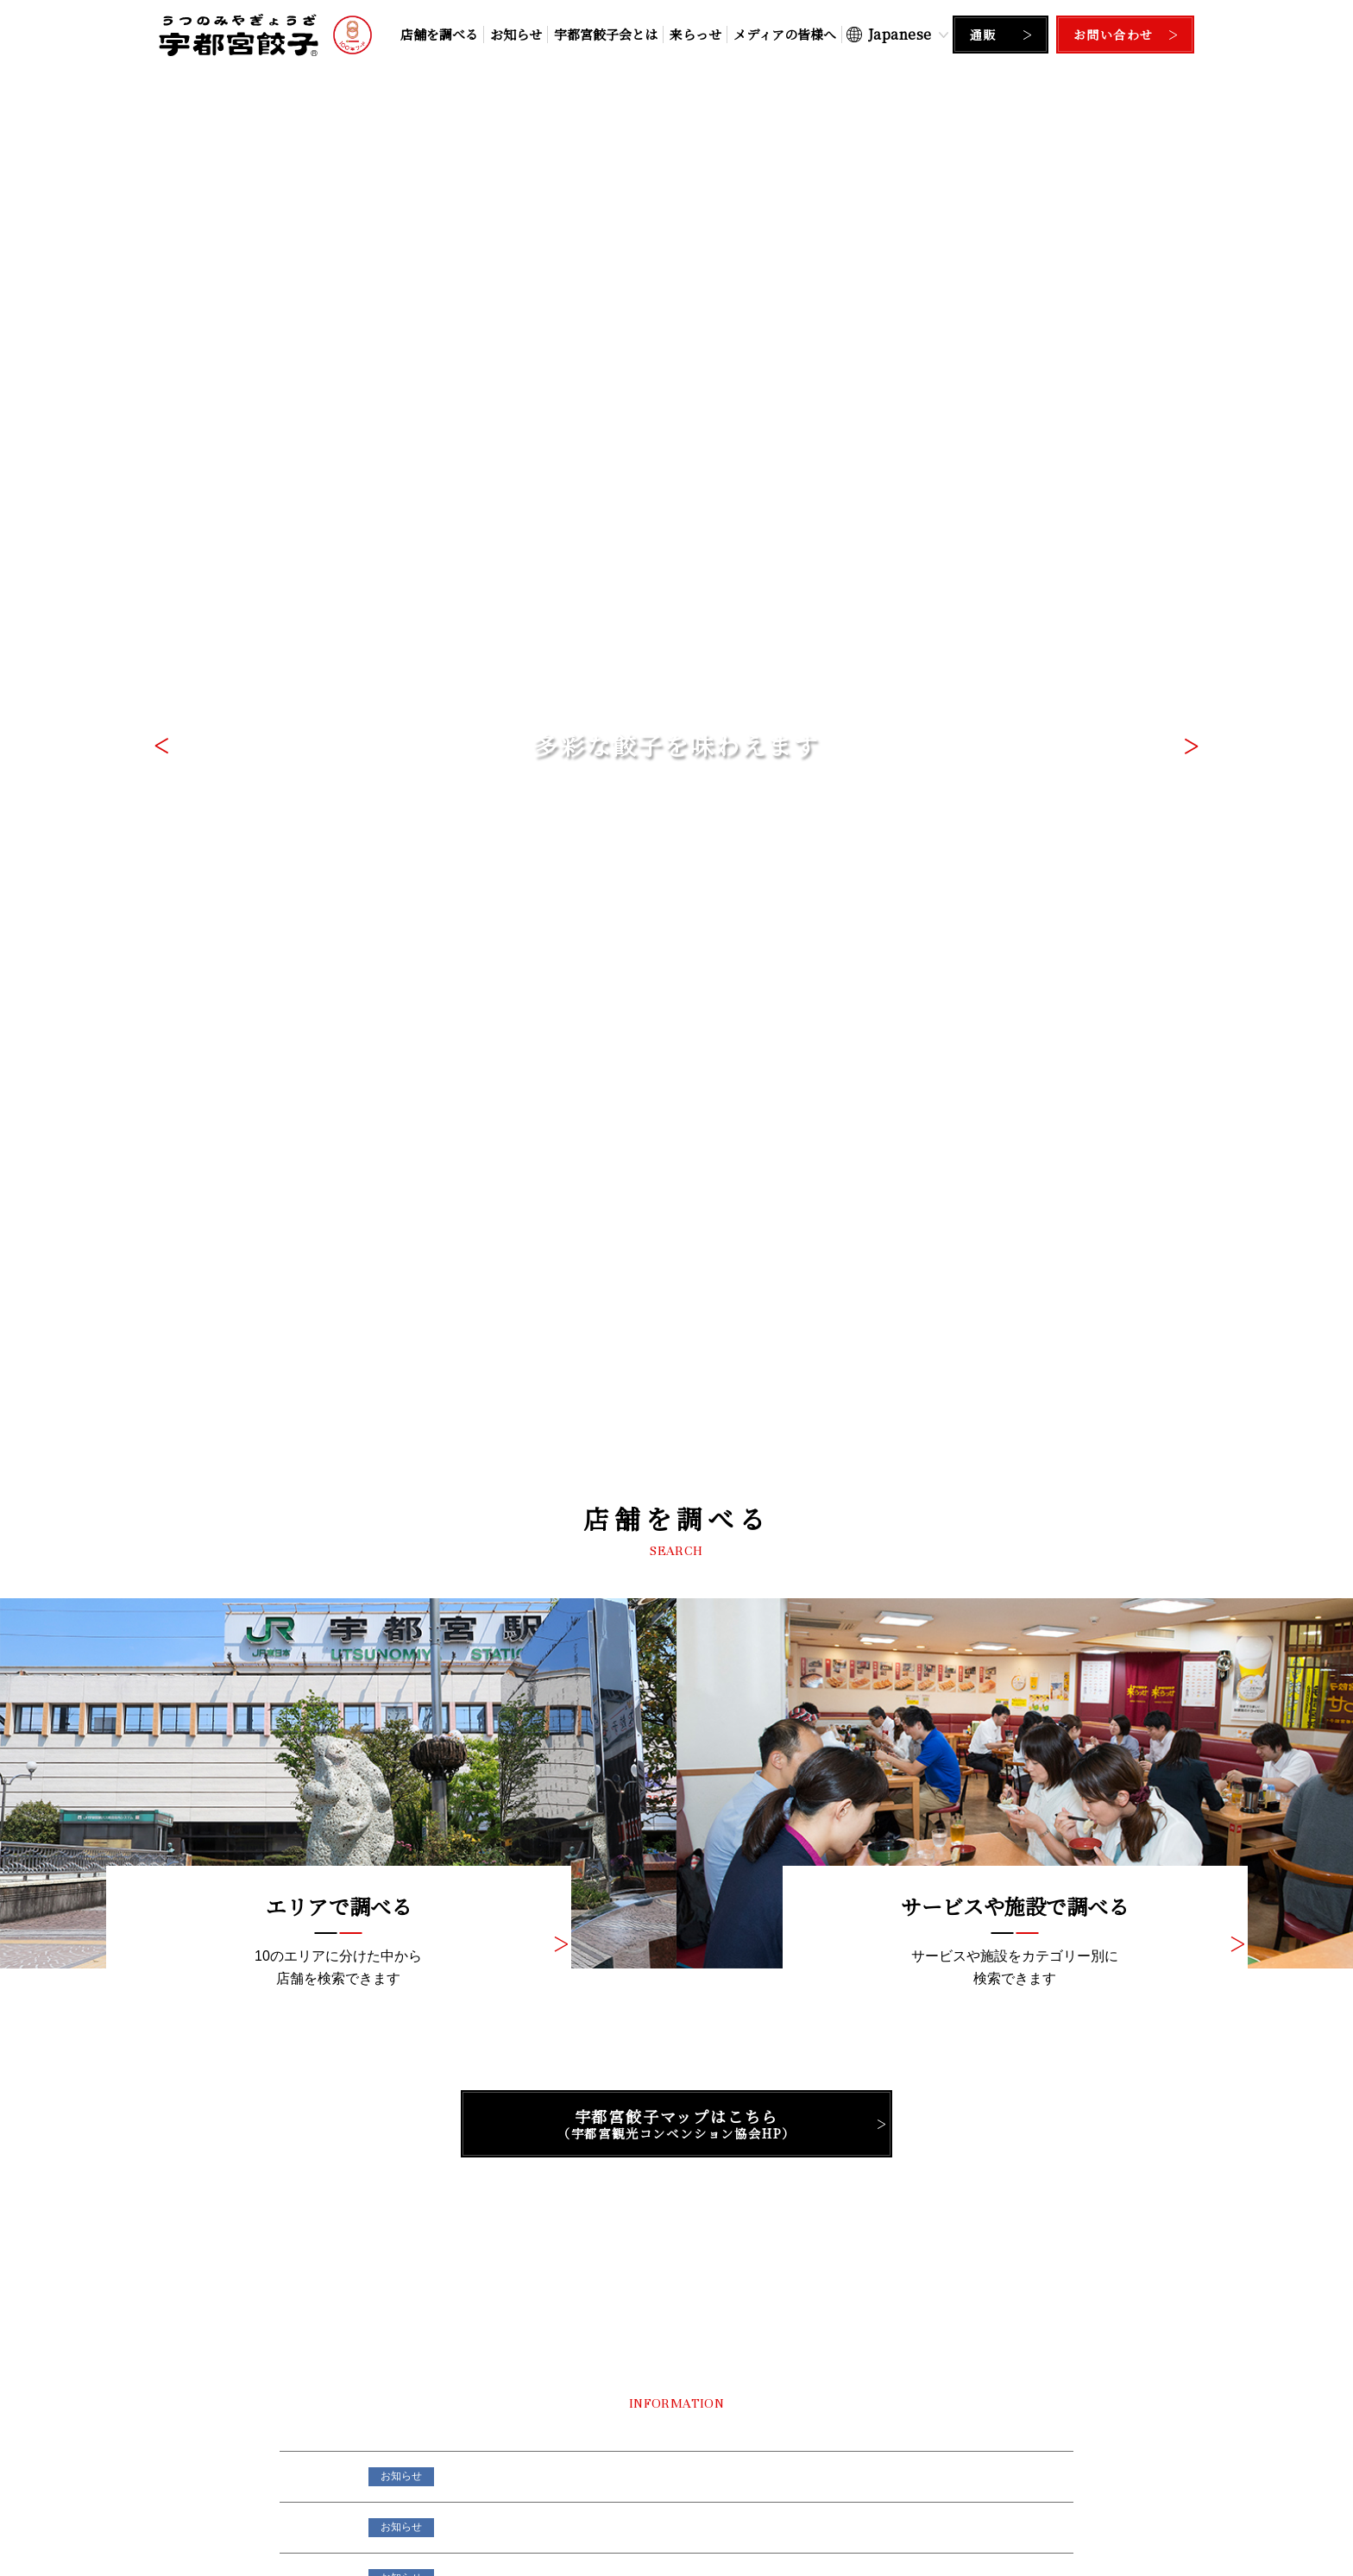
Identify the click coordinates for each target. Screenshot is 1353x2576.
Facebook (965, 2147)
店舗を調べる (439, 34)
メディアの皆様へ (784, 34)
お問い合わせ (1113, 34)
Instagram (676, 2147)
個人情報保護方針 (627, 2515)
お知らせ (516, 34)
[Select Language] (897, 34)
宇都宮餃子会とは (606, 34)
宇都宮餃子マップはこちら (676, 784)
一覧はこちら (1004, 1298)
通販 (983, 34)
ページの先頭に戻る (676, 2303)
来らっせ (695, 34)
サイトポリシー (731, 2515)
